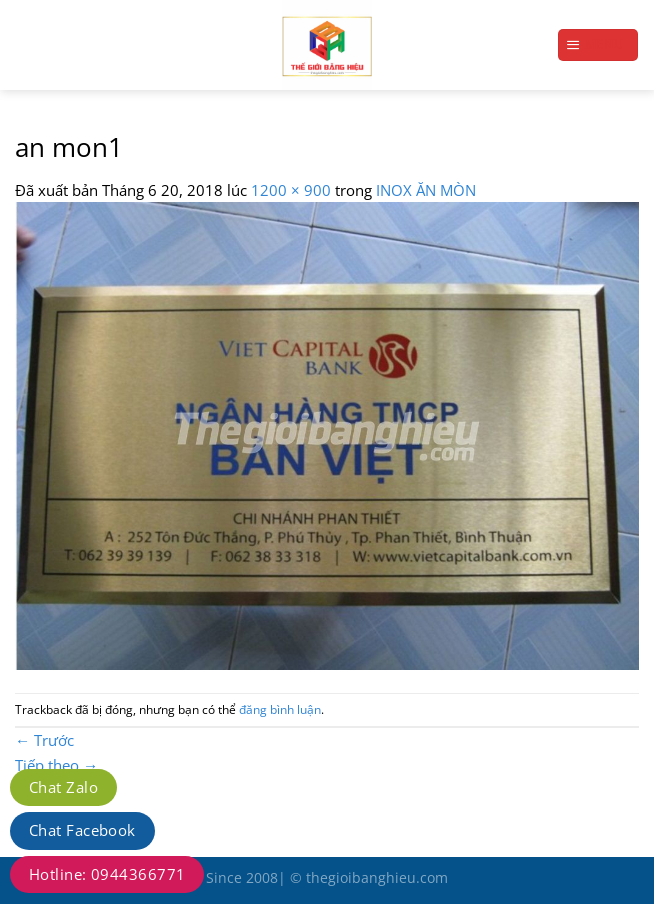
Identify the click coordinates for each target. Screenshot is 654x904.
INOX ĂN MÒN (426, 190)
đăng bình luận (280, 709)
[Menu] (598, 44)
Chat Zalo (63, 787)
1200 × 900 (291, 190)
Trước (44, 740)
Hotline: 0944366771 (107, 874)
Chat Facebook (82, 830)
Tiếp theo (56, 765)
